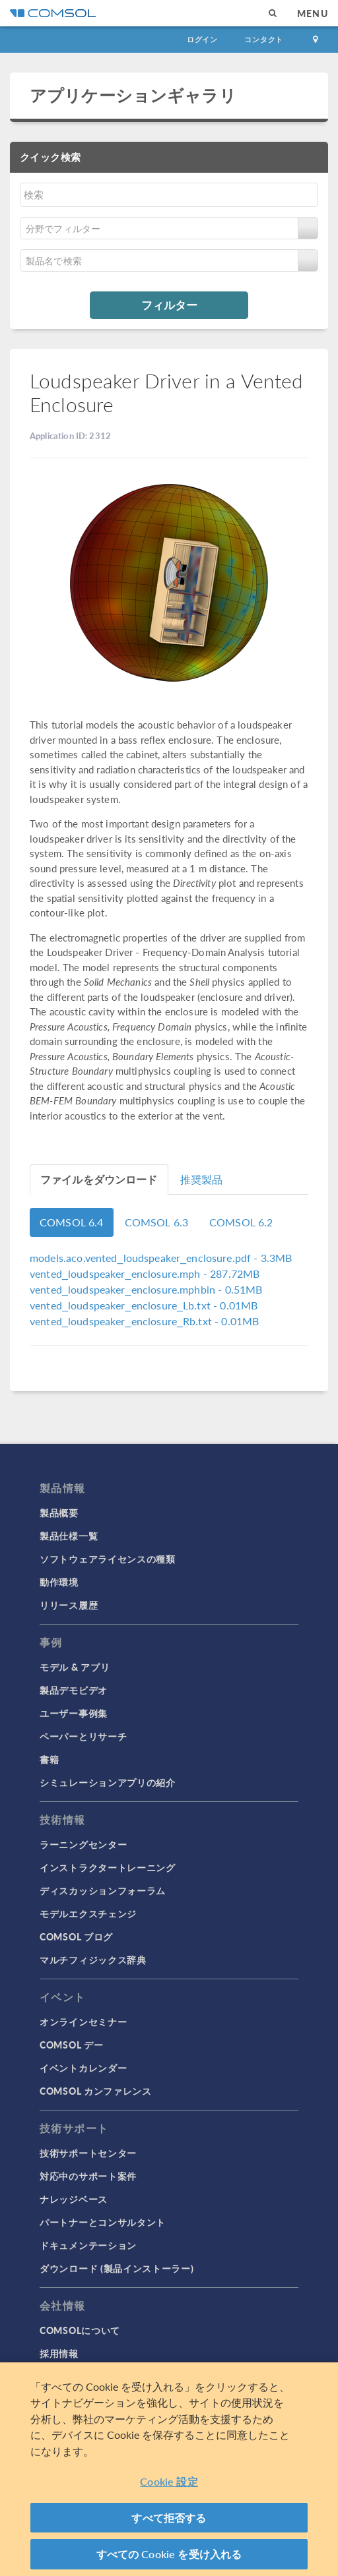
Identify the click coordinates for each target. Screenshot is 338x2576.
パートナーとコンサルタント (103, 2222)
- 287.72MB (144, 1273)
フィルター (169, 305)
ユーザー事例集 (74, 1713)
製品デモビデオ (74, 1689)
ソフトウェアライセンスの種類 (108, 1558)
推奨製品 (201, 1179)
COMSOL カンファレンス (96, 2090)
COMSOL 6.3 (157, 1222)
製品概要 (59, 1512)
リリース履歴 (69, 1604)
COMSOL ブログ (76, 1936)
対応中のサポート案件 (88, 2175)
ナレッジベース (74, 2198)
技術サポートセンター (88, 2152)
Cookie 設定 (168, 2482)
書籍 (49, 1759)
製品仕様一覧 (69, 1535)
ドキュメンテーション (88, 2245)
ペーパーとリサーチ (83, 1736)
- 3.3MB (161, 1257)
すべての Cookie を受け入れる (169, 2554)
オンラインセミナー (83, 2021)
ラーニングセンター (83, 1844)
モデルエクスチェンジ (88, 1913)
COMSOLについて (80, 2330)
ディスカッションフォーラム (103, 1890)
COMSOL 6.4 (72, 1222)
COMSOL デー (71, 2044)
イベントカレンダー (83, 2067)
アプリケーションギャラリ (133, 95)
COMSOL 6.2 (241, 1222)
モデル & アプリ (75, 1666)
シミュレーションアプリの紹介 (108, 1782)
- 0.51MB (146, 1289)
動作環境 (59, 1581)
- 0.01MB (143, 1305)
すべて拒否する (168, 2517)
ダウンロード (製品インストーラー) (117, 2268)
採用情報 (59, 2353)
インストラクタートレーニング (108, 1867)
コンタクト (263, 39)
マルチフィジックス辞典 (93, 1959)
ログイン (202, 39)
